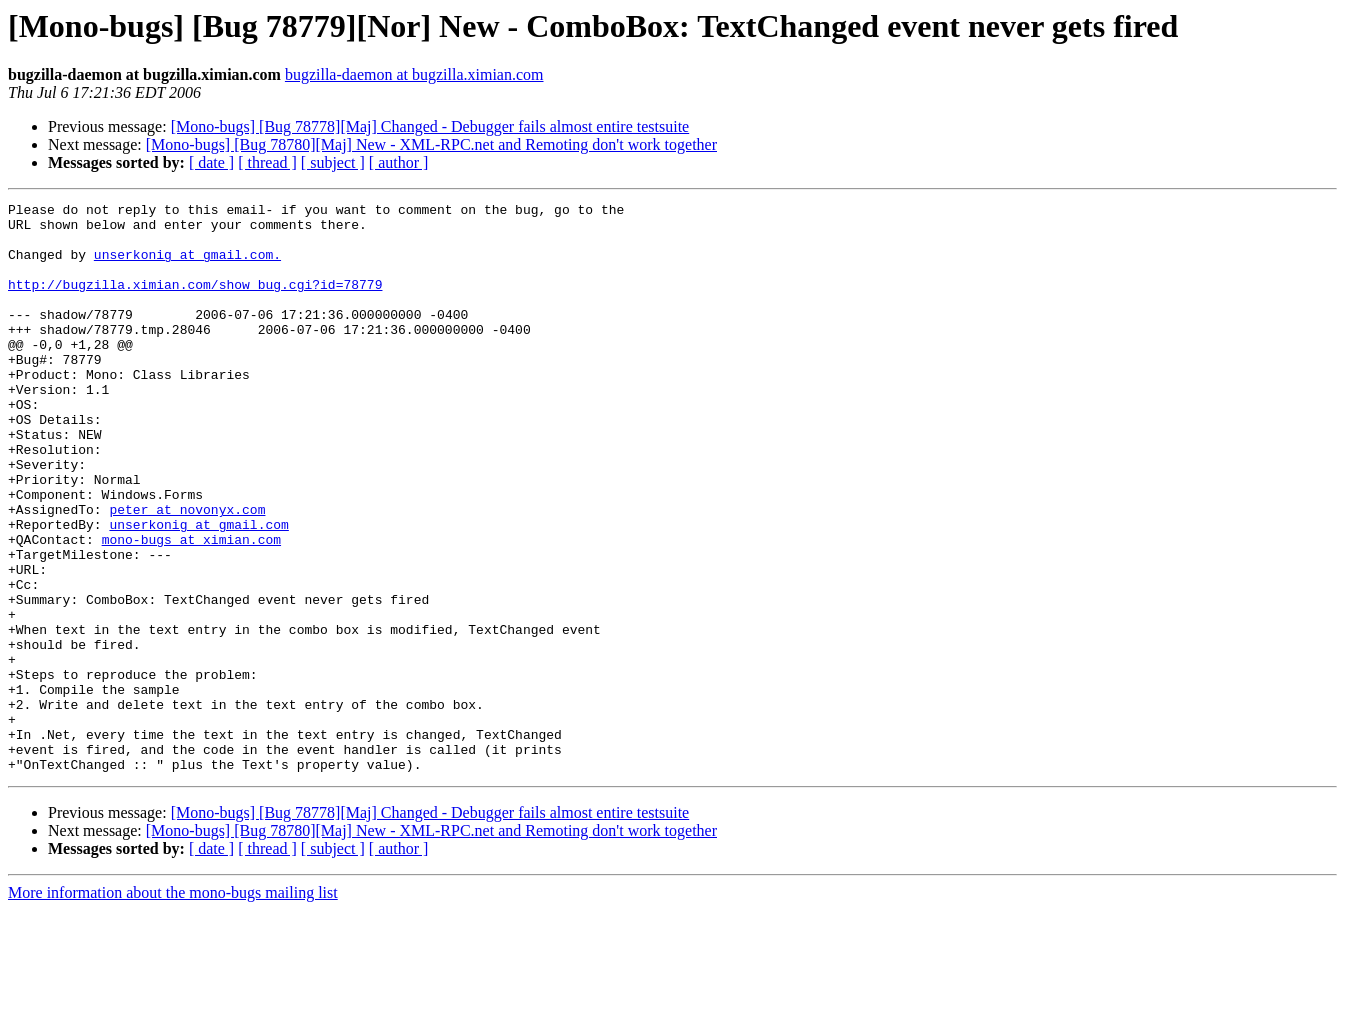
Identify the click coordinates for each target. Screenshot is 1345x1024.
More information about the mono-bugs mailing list (173, 1006)
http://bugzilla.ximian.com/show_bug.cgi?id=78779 (195, 302)
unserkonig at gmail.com (198, 590)
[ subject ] (333, 162)
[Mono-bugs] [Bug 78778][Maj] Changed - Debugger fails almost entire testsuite (430, 126)
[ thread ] (267, 162)
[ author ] (399, 162)
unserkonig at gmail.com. (187, 266)
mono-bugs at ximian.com (191, 608)
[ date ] (211, 162)
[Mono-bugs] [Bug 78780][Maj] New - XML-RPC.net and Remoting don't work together (431, 144)
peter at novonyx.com (187, 572)
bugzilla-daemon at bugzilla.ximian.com (414, 74)
